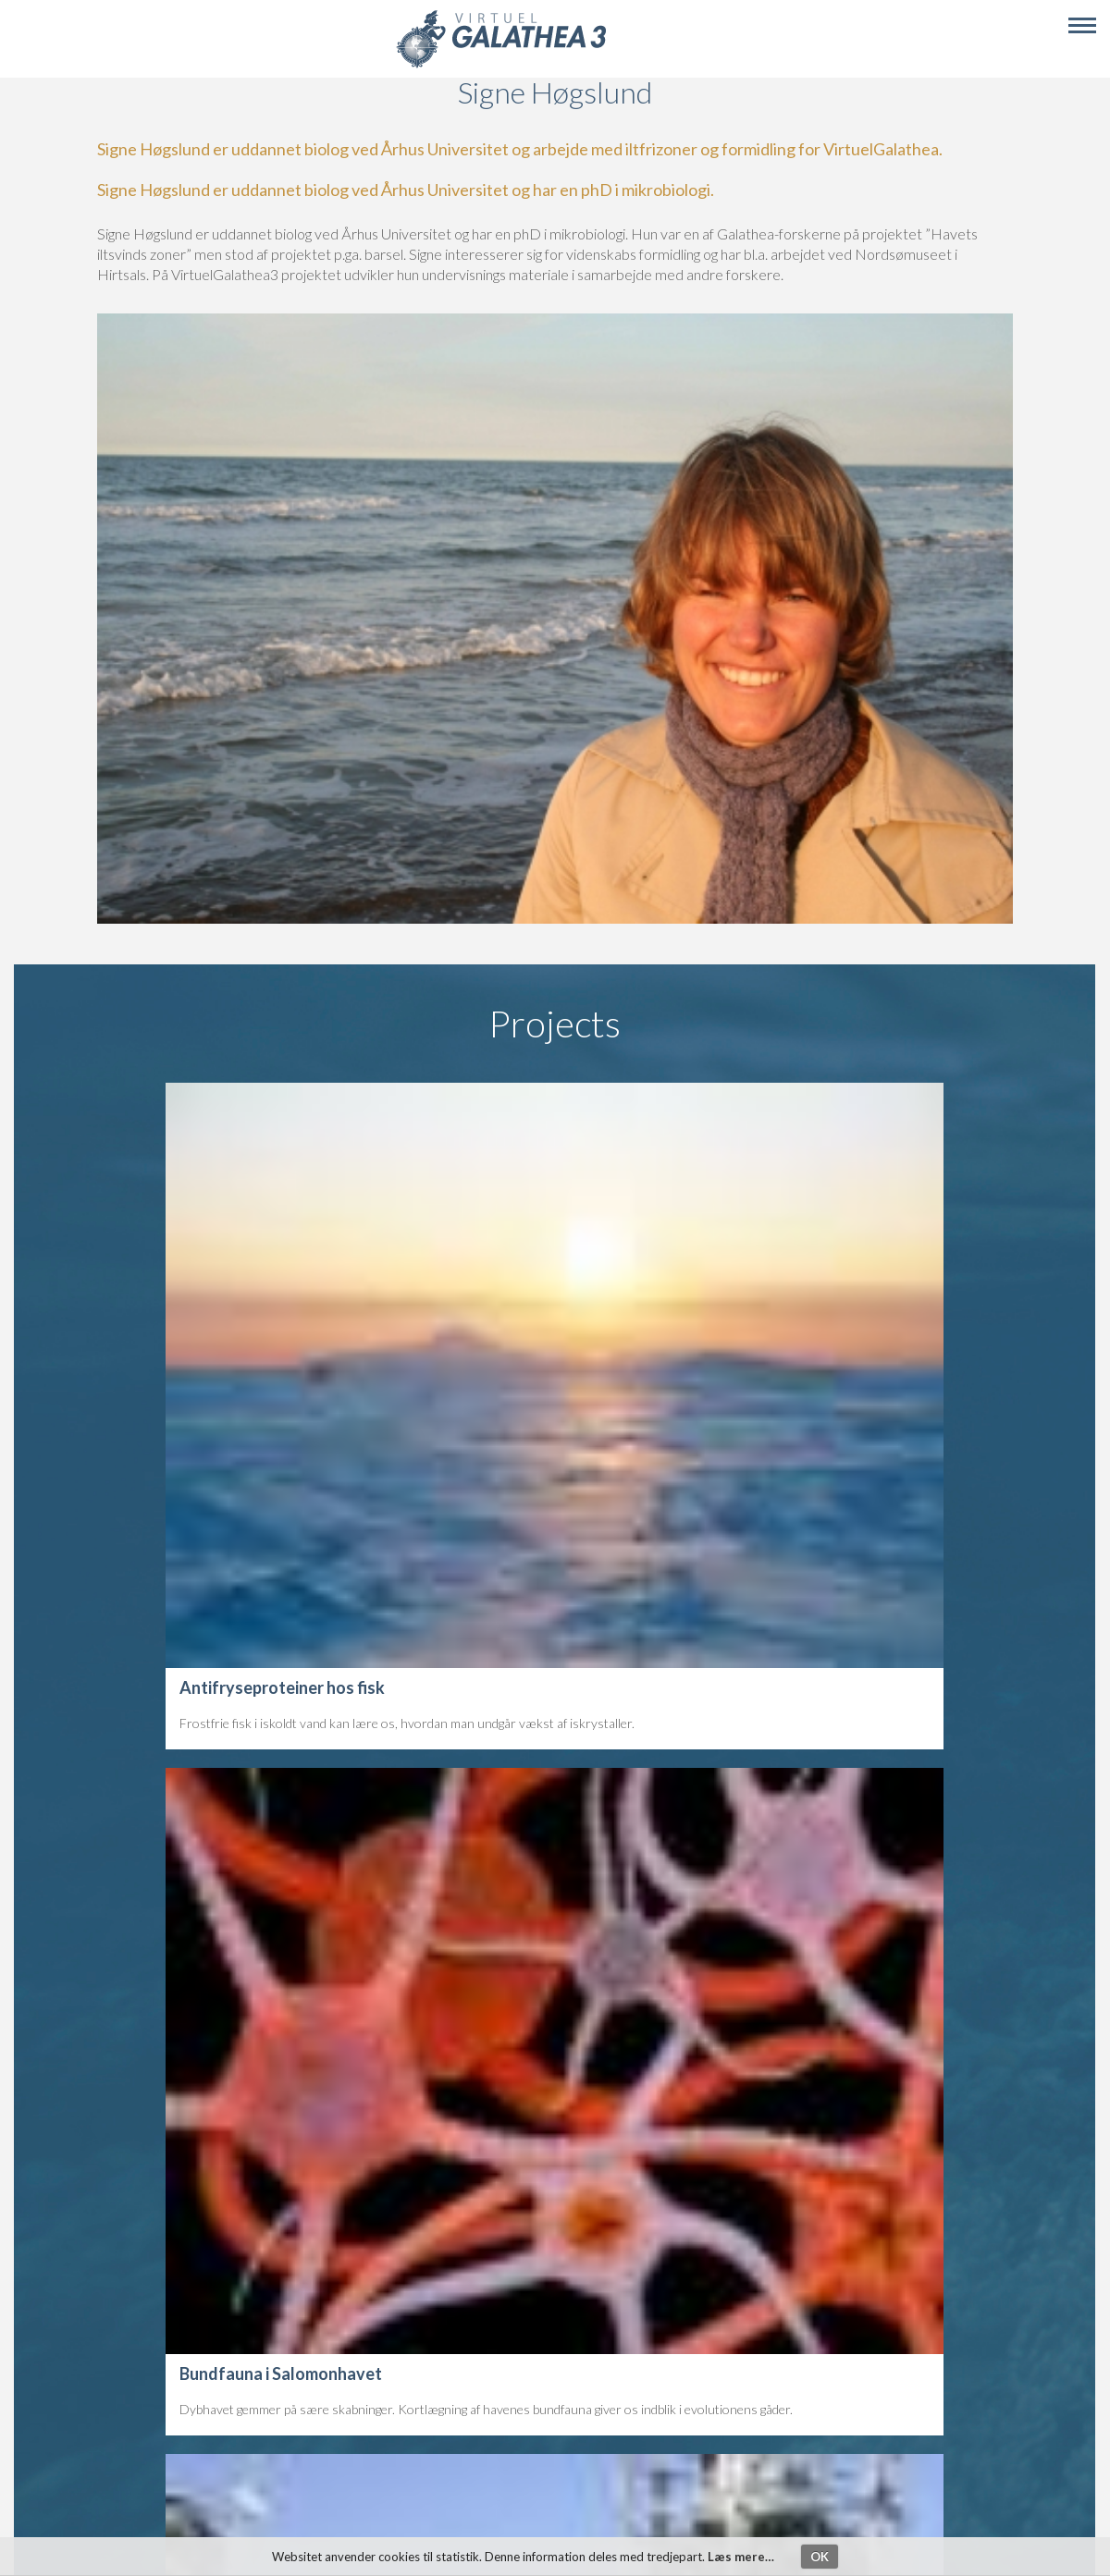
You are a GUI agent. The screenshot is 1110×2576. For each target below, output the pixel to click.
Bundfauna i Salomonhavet (280, 2373)
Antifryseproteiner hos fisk (282, 1687)
